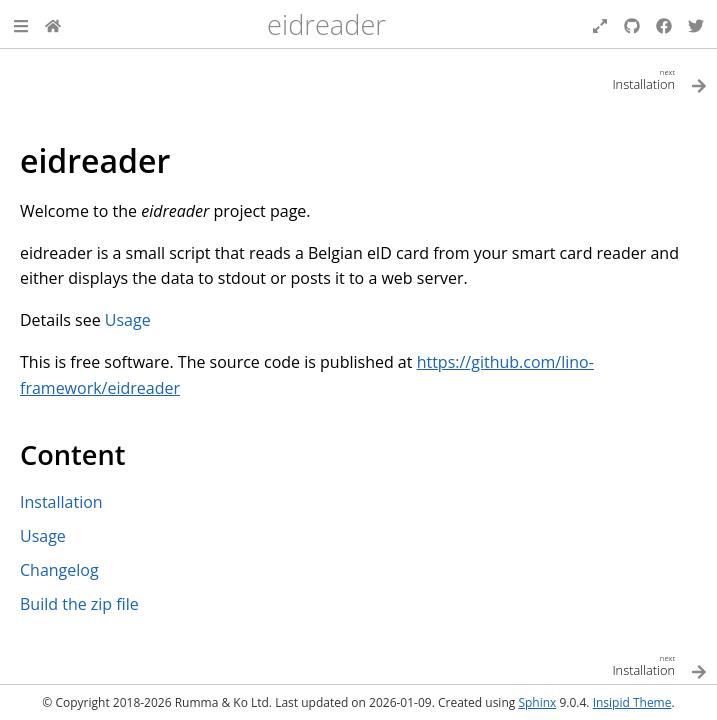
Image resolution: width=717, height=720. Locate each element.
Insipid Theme (632, 702)
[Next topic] (533, 78)
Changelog (59, 570)
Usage (43, 536)
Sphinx (537, 702)
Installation (61, 502)
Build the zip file (79, 604)
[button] (21, 24)
